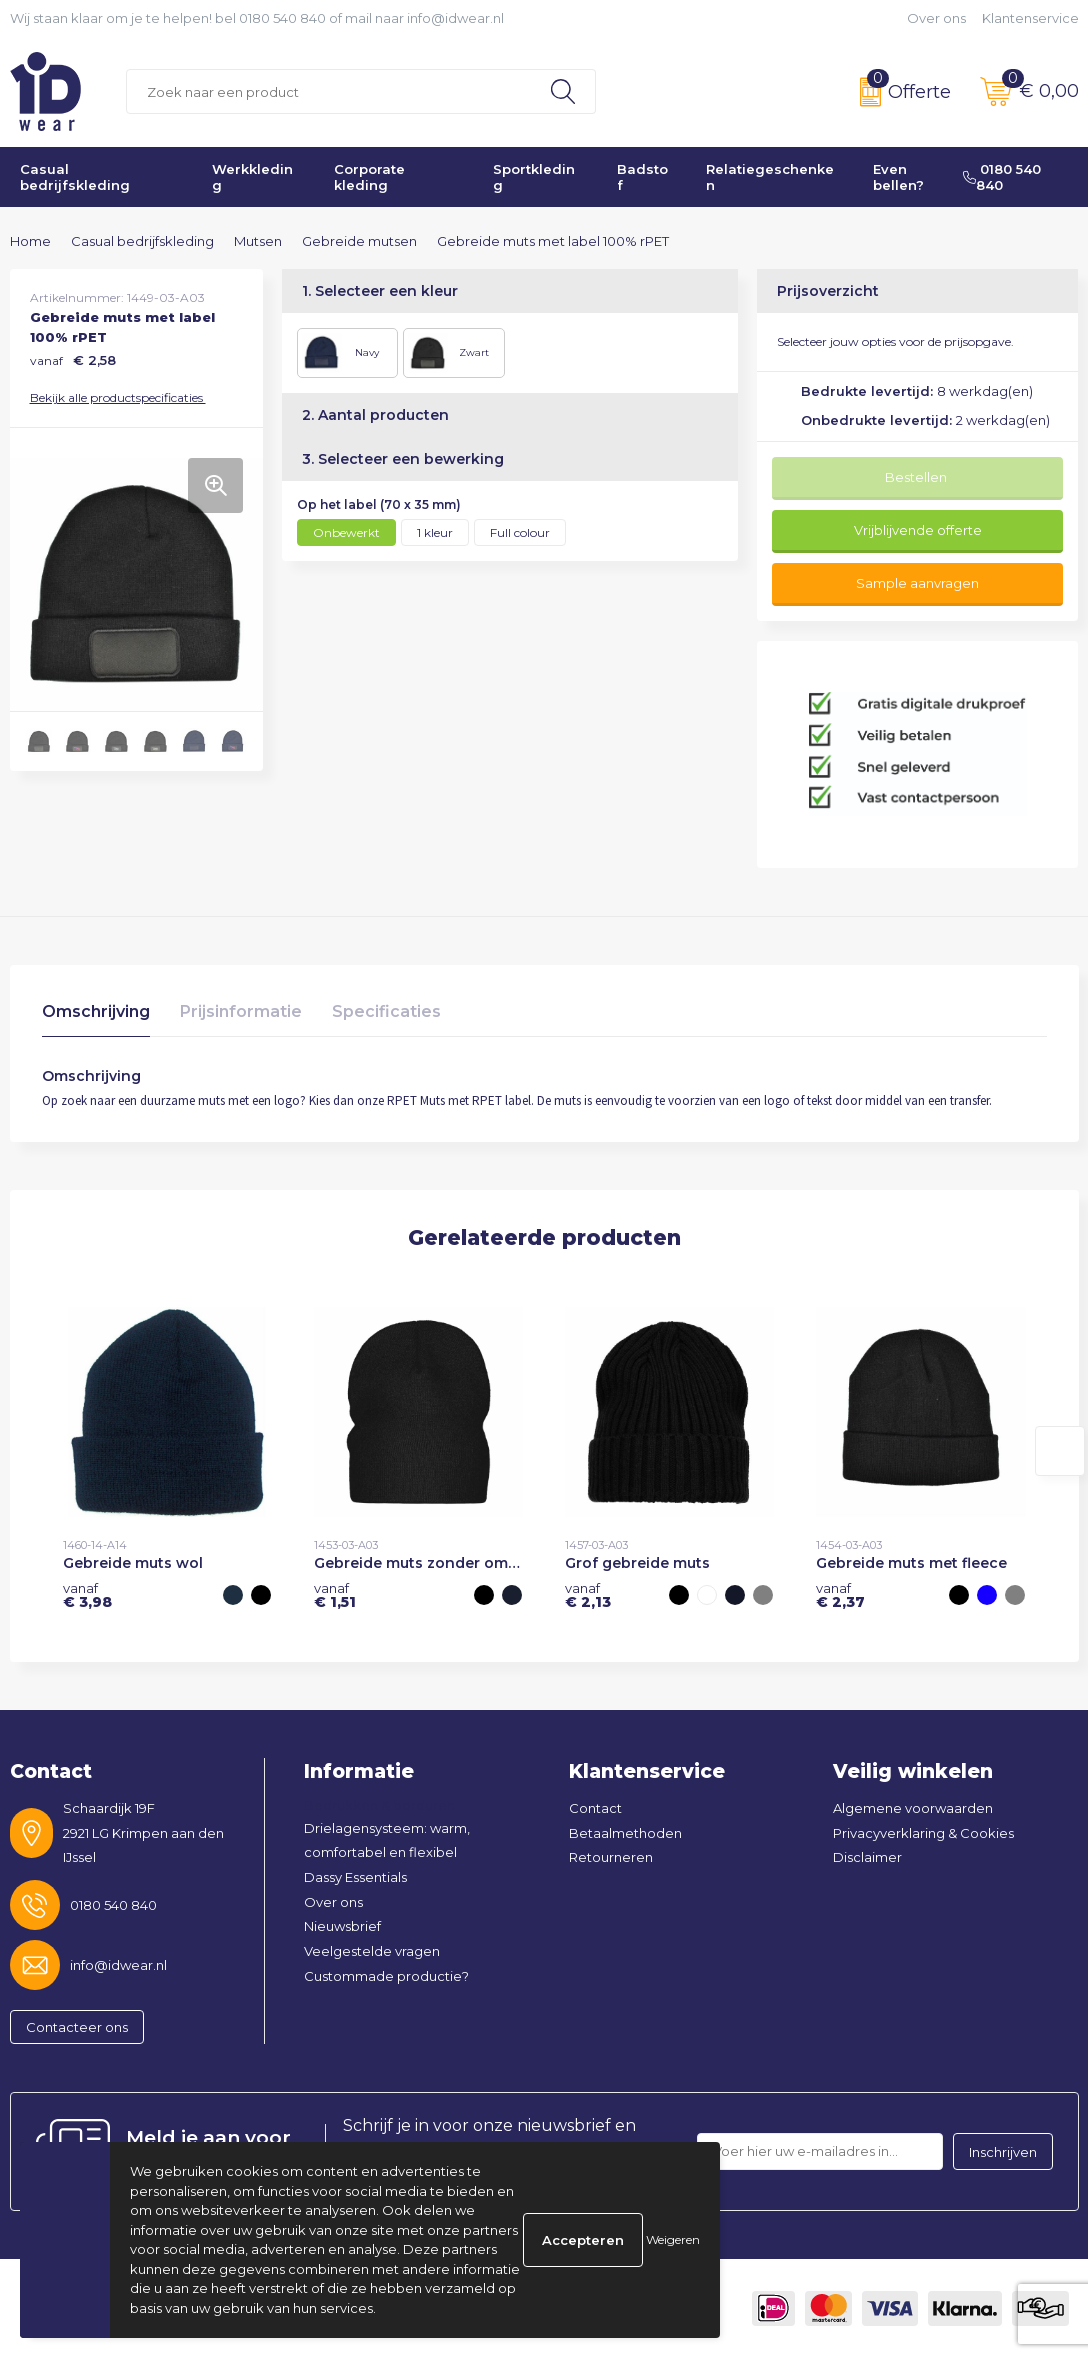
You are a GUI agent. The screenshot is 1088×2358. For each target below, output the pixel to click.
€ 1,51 (335, 1595)
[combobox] (329, 91)
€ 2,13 (588, 1595)
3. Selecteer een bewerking (403, 459)
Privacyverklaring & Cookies (923, 1833)
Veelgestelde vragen (372, 1951)
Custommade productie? (386, 1976)
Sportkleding (534, 177)
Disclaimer (867, 1857)
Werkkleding (252, 177)
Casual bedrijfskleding (75, 177)
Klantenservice (1030, 18)
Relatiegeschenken (770, 177)
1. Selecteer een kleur (380, 291)
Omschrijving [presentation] (96, 1011)
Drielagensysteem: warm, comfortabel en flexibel (387, 1840)
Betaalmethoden (625, 1833)
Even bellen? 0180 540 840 (957, 177)
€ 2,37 (840, 1595)
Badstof (642, 177)
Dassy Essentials (355, 1877)
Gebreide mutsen (359, 241)
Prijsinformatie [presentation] (241, 1011)
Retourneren (611, 1857)
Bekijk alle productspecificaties (122, 397)
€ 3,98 (87, 1595)
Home (30, 241)
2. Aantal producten (375, 415)
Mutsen (258, 241)
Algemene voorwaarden (913, 1808)
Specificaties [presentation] (386, 1011)
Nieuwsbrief (342, 1926)
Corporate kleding (369, 177)
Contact (595, 1808)
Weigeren (673, 2239)
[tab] (96, 1016)
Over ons (936, 18)
